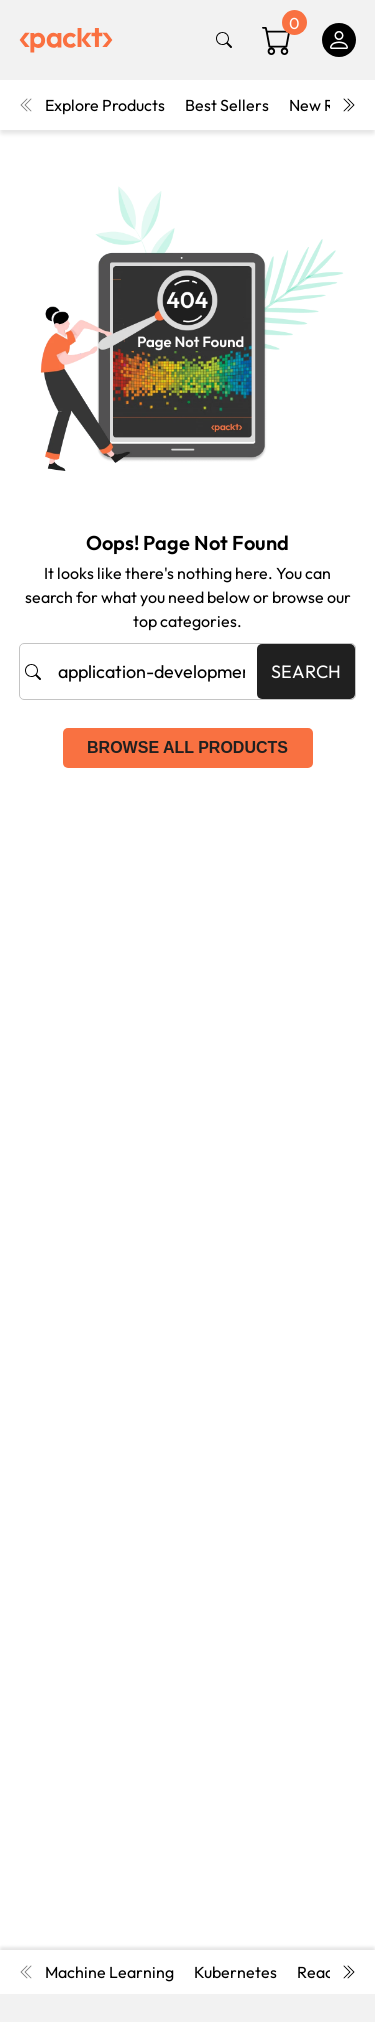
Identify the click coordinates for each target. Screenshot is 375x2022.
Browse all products (187, 747)
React (318, 1972)
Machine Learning (109, 1972)
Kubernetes (235, 1972)
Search (306, 671)
